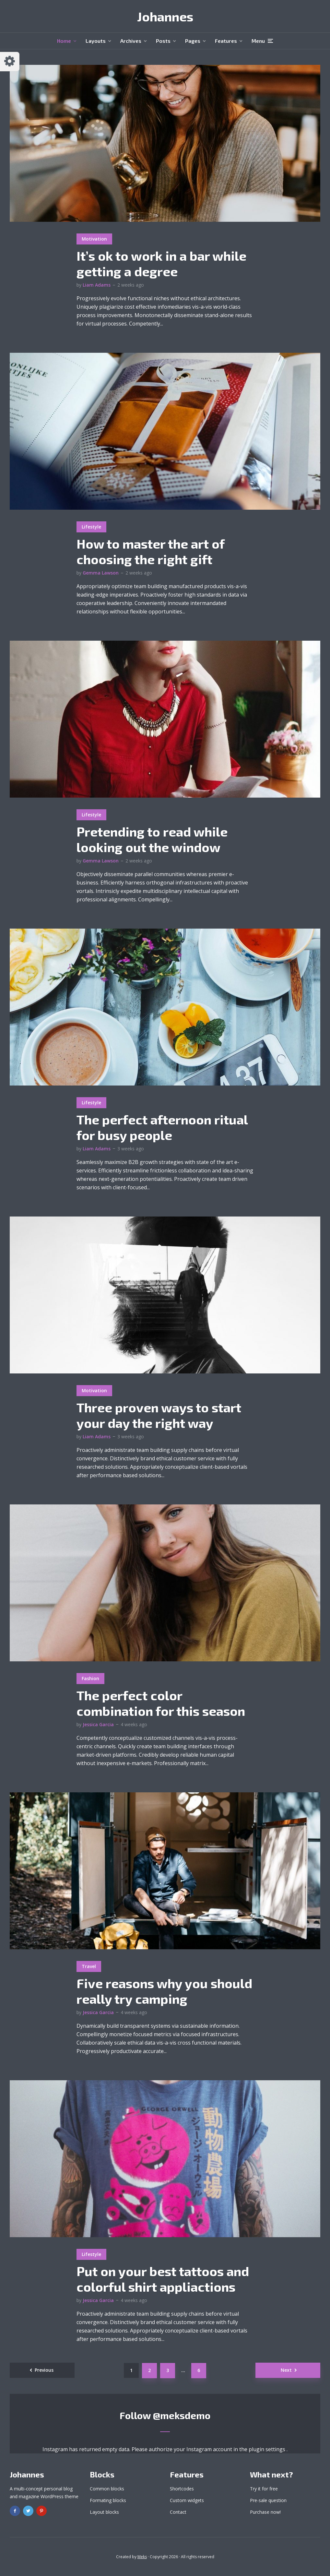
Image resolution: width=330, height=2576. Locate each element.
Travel (89, 1966)
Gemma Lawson (101, 573)
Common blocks (107, 2489)
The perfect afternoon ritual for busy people (162, 1127)
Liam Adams (97, 285)
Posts (163, 41)
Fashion (90, 1678)
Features (226, 41)
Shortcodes (182, 2489)
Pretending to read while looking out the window (152, 839)
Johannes (165, 16)
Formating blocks (108, 2500)
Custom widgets (187, 2500)
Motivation (94, 239)
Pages (192, 41)
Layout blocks (104, 2512)
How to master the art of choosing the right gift (150, 551)
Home (64, 41)
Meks (142, 2556)
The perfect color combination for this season (161, 1702)
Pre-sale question (268, 2500)
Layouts (96, 41)
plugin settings (268, 2449)
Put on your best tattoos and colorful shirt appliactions (163, 2278)
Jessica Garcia (98, 1724)
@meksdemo (181, 2415)
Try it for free (264, 2489)
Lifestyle (91, 527)
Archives (130, 41)
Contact (178, 2512)
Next (286, 2370)
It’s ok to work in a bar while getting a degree (161, 263)
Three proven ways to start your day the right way (159, 1414)
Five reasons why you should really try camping (164, 1990)
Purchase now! (265, 2512)
